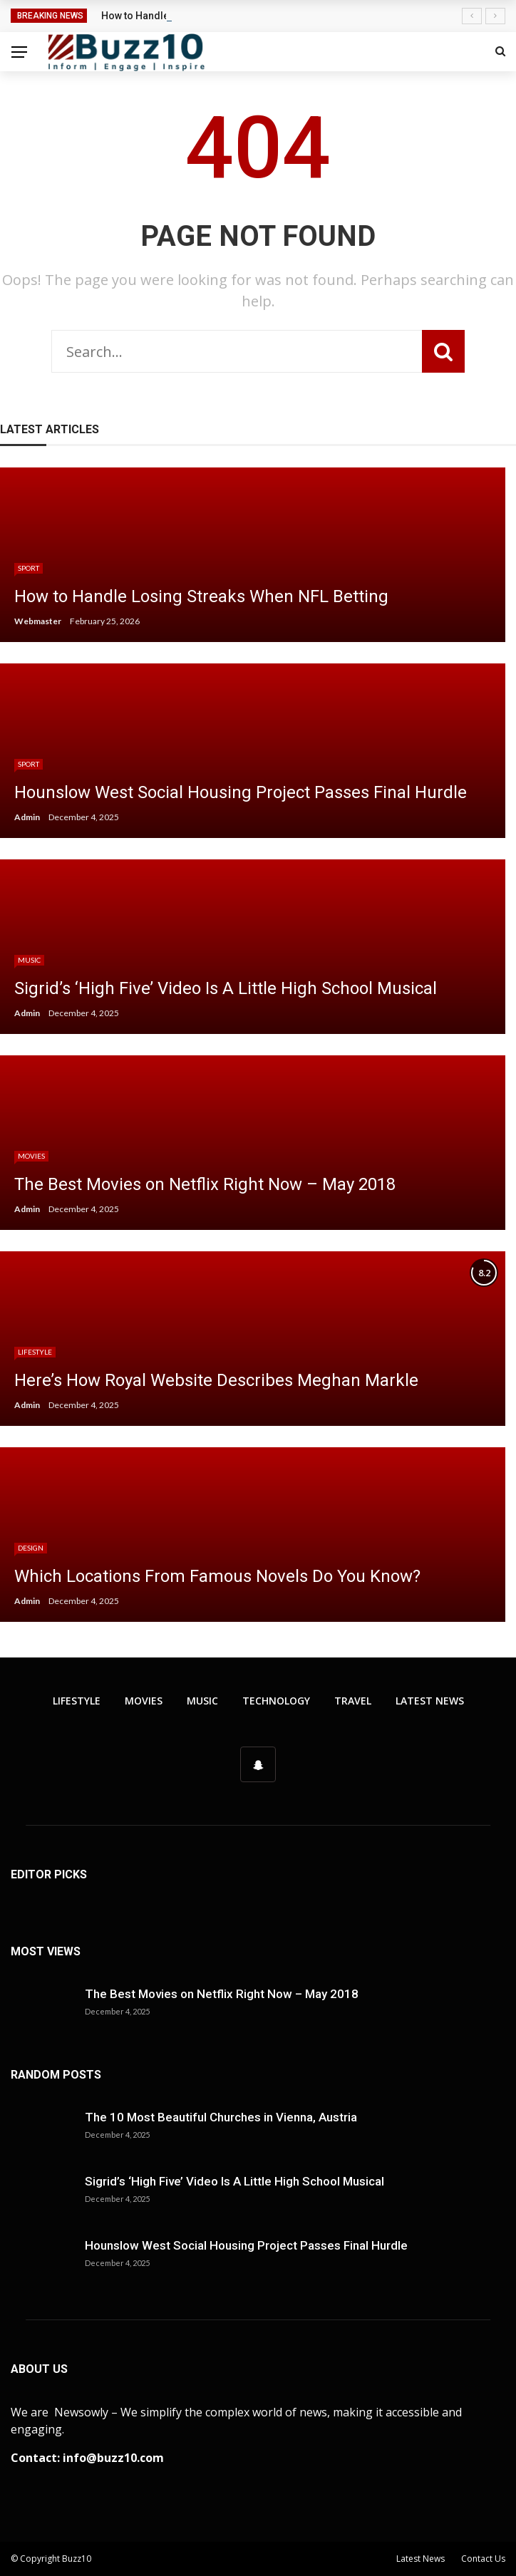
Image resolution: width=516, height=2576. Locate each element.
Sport (28, 568)
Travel (352, 1700)
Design (30, 1547)
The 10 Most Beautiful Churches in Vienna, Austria (221, 2117)
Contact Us (483, 2558)
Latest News (430, 1700)
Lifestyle (35, 1352)
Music (29, 960)
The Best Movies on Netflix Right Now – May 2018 (221, 1994)
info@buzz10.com (113, 2458)
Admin (27, 817)
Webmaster (37, 621)
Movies (31, 1156)
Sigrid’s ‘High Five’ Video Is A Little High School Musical (234, 2181)
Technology (276, 1700)
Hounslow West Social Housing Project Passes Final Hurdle (246, 2245)
